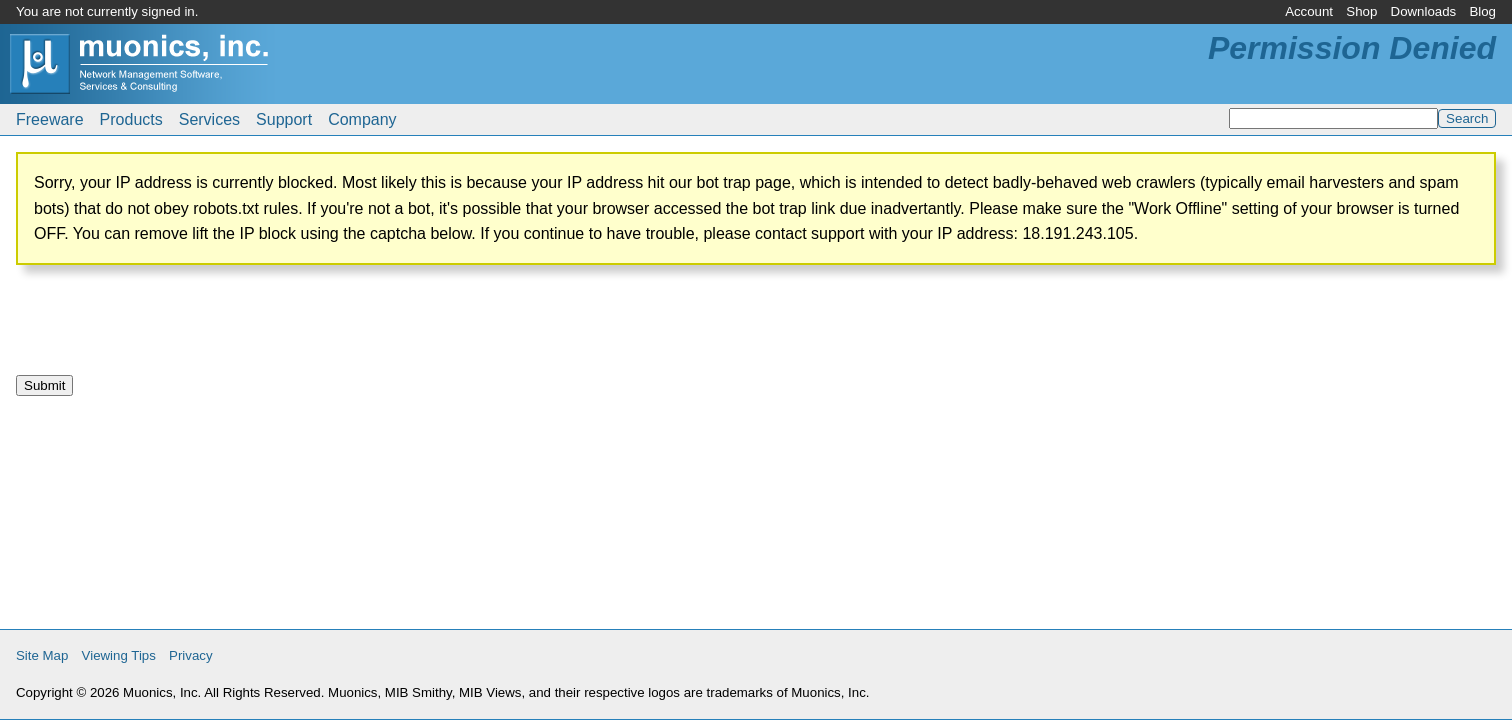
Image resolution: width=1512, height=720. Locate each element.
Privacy (191, 655)
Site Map (42, 655)
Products (131, 119)
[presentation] (168, 328)
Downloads (1424, 11)
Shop (1361, 11)
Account (1309, 11)
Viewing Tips (119, 655)
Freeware (50, 119)
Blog (1482, 11)
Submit (44, 385)
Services (209, 119)
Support (284, 119)
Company (362, 119)
